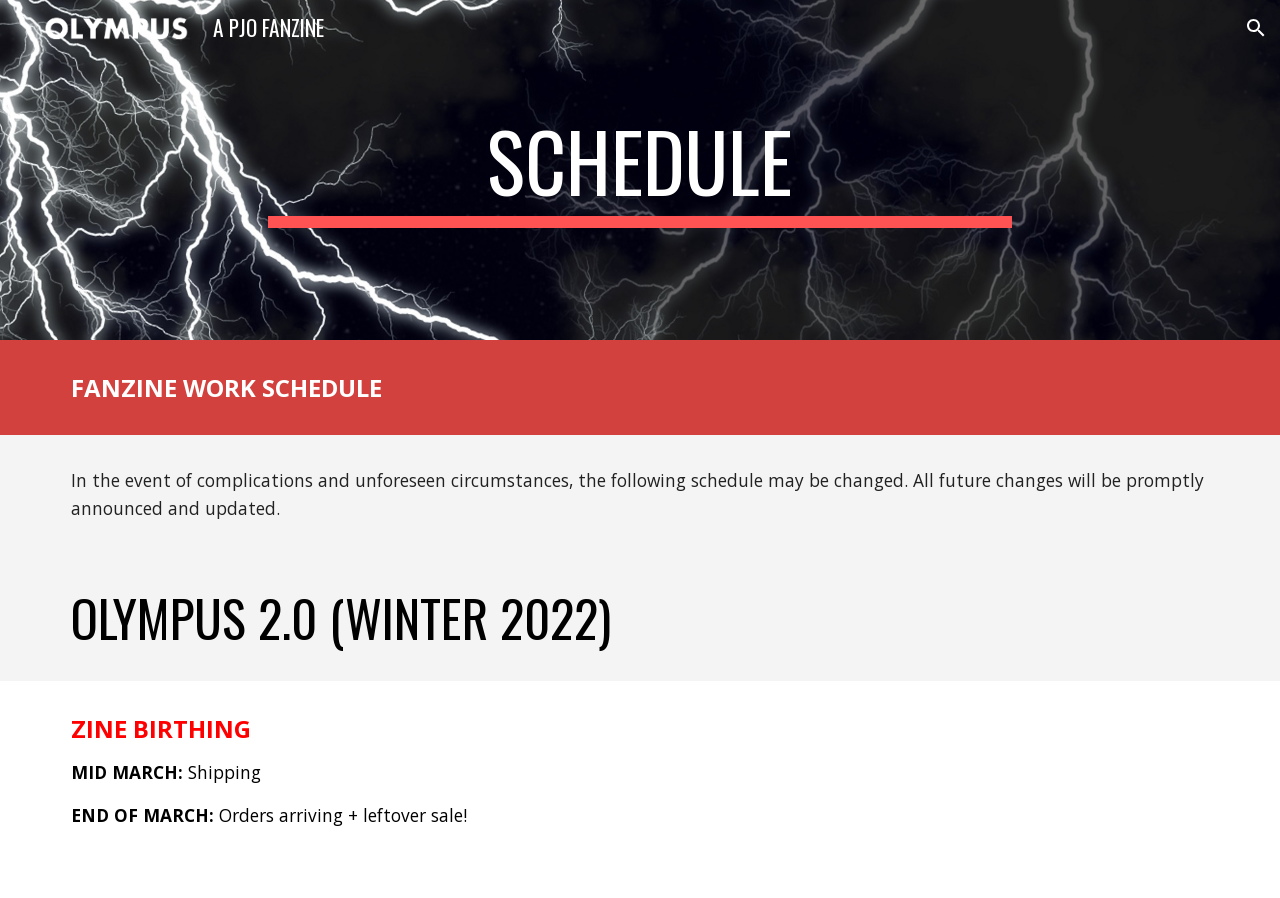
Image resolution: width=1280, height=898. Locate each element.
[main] (640, 170)
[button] (1256, 28)
